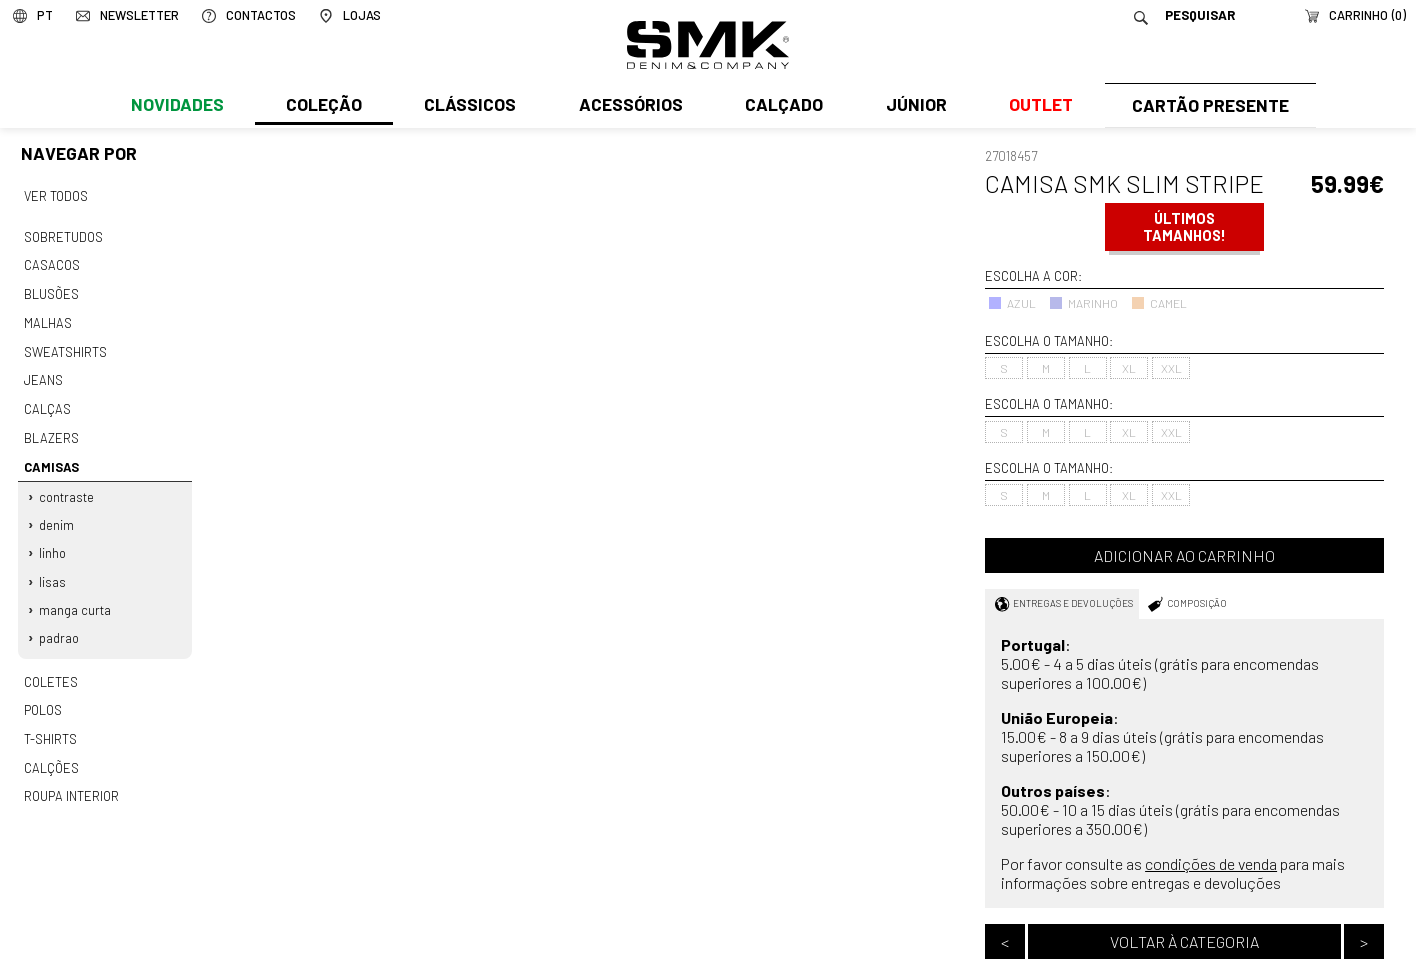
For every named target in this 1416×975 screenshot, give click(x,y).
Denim (57, 512)
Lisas (53, 566)
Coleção (323, 107)
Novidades (176, 107)
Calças (46, 400)
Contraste (67, 485)
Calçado (780, 107)
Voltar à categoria (1184, 941)
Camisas (50, 455)
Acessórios (628, 107)
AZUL (1012, 303)
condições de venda (1211, 863)
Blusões (51, 290)
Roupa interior (71, 774)
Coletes (51, 663)
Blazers (51, 428)
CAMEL (1159, 303)
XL (1129, 368)
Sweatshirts (65, 345)
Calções (51, 746)
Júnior (911, 107)
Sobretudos (63, 235)
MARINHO (1083, 303)
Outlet (1035, 107)
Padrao (60, 621)
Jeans (43, 373)
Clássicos (468, 107)
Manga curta (76, 594)
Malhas (47, 318)
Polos (43, 691)
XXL (1171, 368)
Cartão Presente (1207, 107)
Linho (53, 539)
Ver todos (56, 195)
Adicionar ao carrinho (1184, 555)
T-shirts (50, 719)
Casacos (51, 263)
